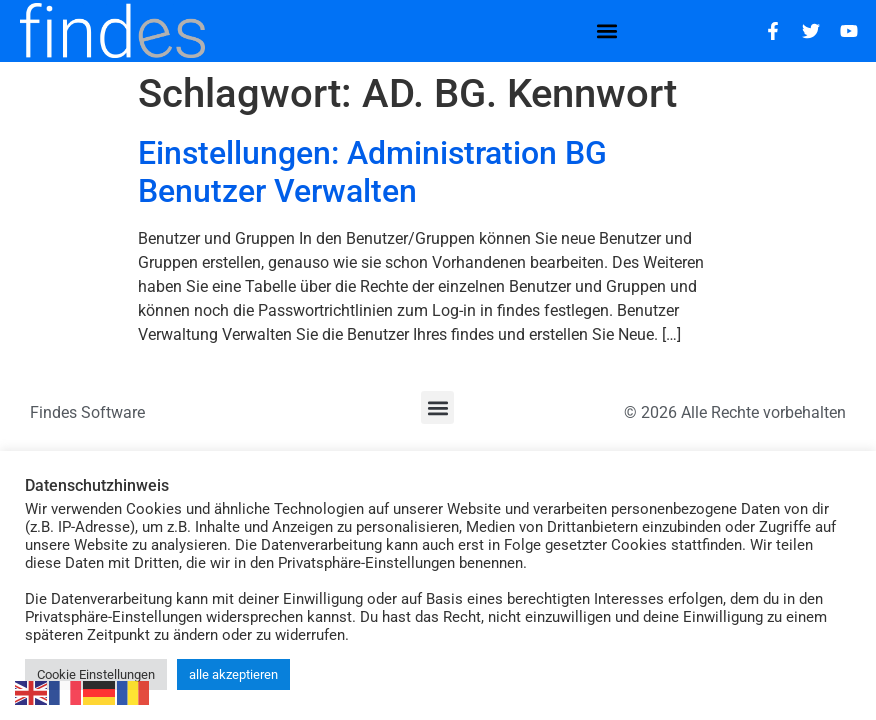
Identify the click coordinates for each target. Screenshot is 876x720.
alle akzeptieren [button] (233, 674)
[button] (607, 30)
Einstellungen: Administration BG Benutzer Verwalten (372, 172)
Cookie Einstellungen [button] (96, 674)
